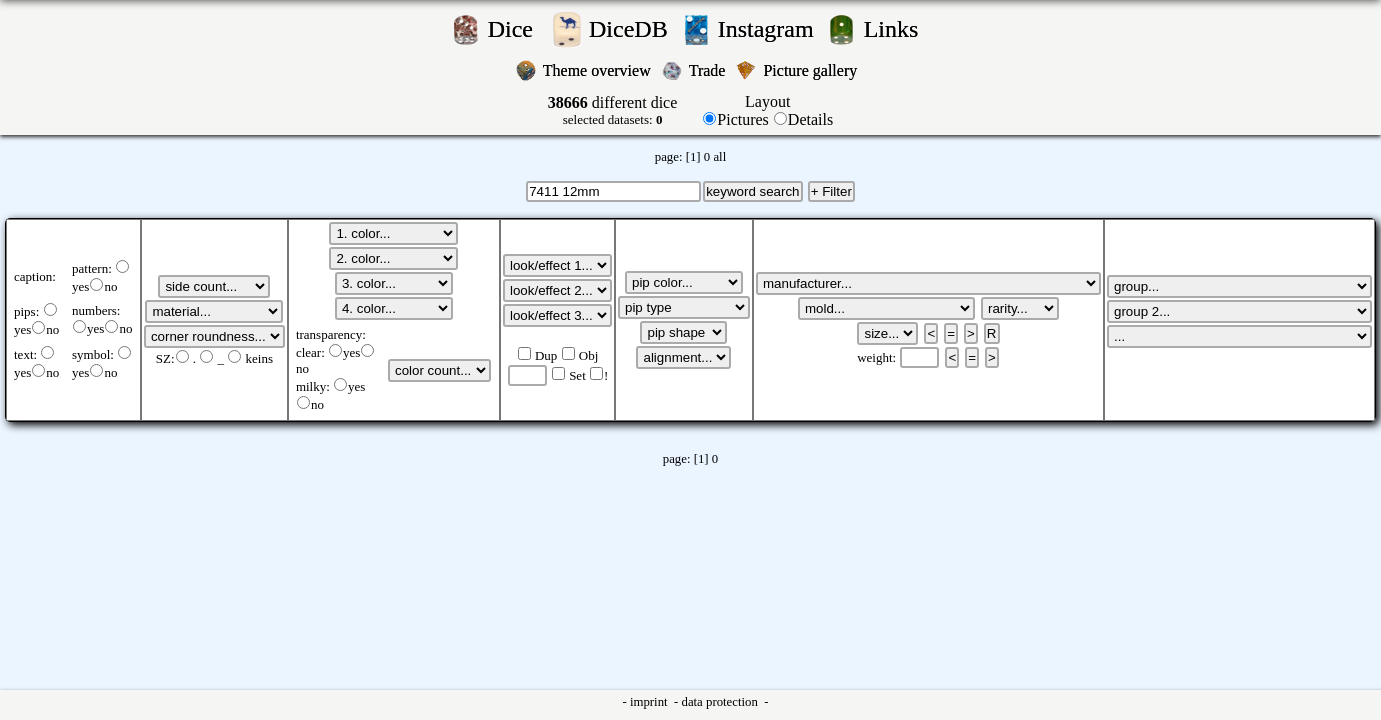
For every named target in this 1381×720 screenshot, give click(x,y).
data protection (721, 702)
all (719, 157)
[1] (693, 157)
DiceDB (631, 29)
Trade (709, 70)
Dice (516, 29)
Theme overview (599, 70)
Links (897, 29)
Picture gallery (814, 70)
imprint (650, 702)
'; (214, 286)
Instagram (769, 29)
